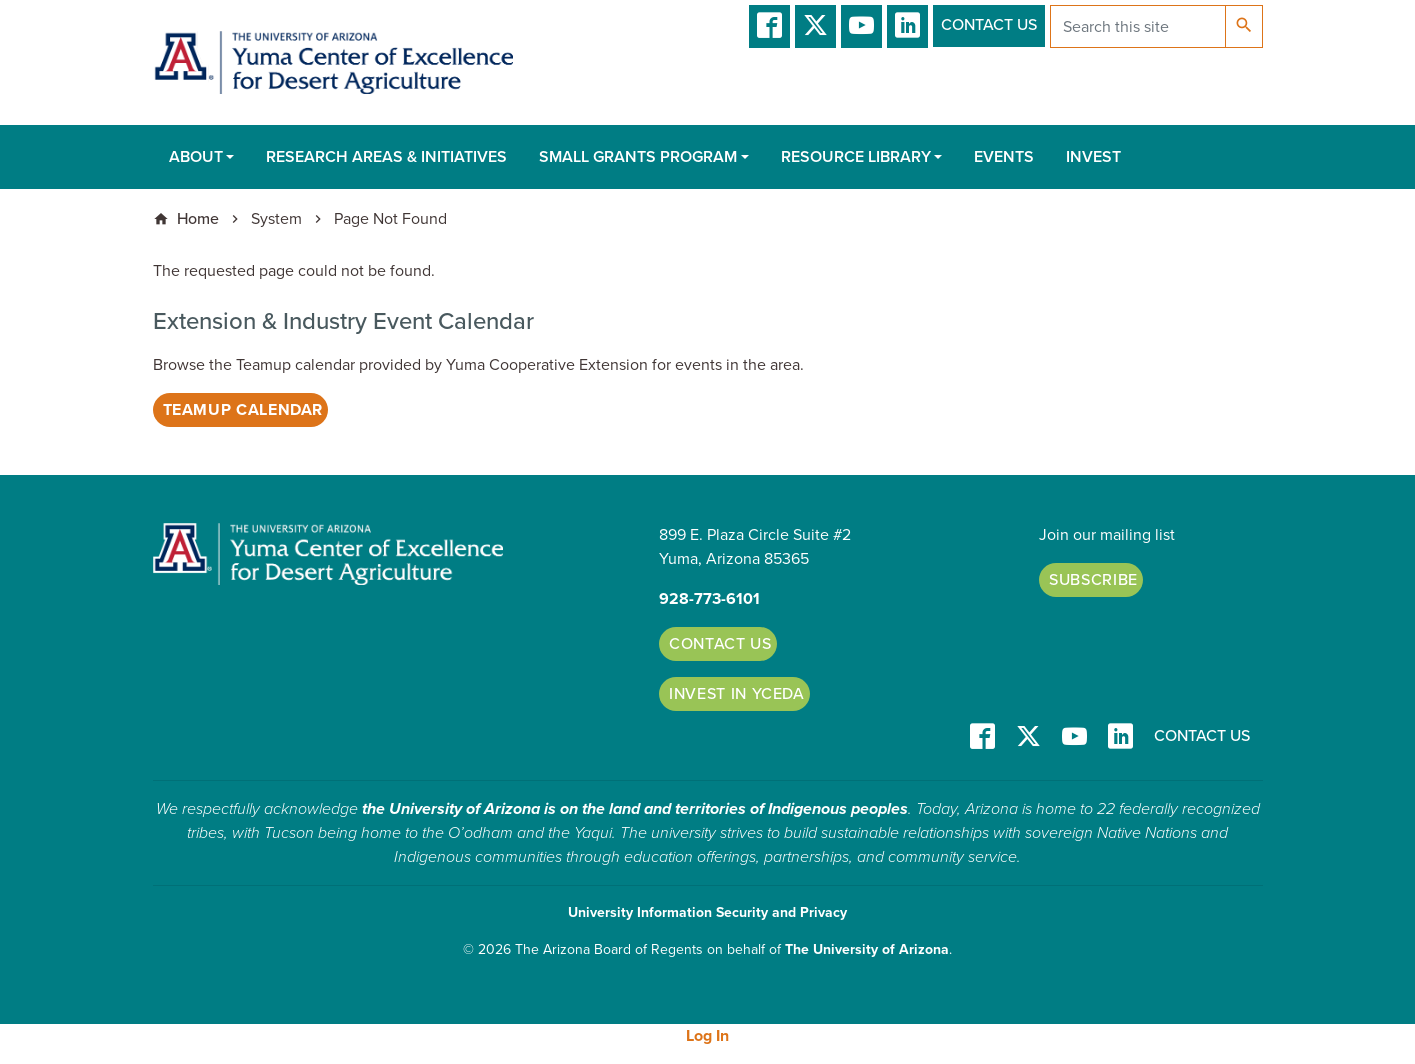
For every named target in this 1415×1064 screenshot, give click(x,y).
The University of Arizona (867, 949)
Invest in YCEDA (737, 694)
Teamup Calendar (243, 410)
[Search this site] (1138, 26)
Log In (707, 1036)
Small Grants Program (638, 157)
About (196, 157)
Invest (1093, 157)
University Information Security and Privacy (707, 912)
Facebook (769, 26)
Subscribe (1093, 580)
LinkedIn (907, 26)
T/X (815, 26)
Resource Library (856, 157)
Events (1004, 157)
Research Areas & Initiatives (386, 157)
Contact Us (989, 25)
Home (198, 219)
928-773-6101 (709, 599)
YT (861, 26)
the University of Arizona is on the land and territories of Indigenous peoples (635, 809)
